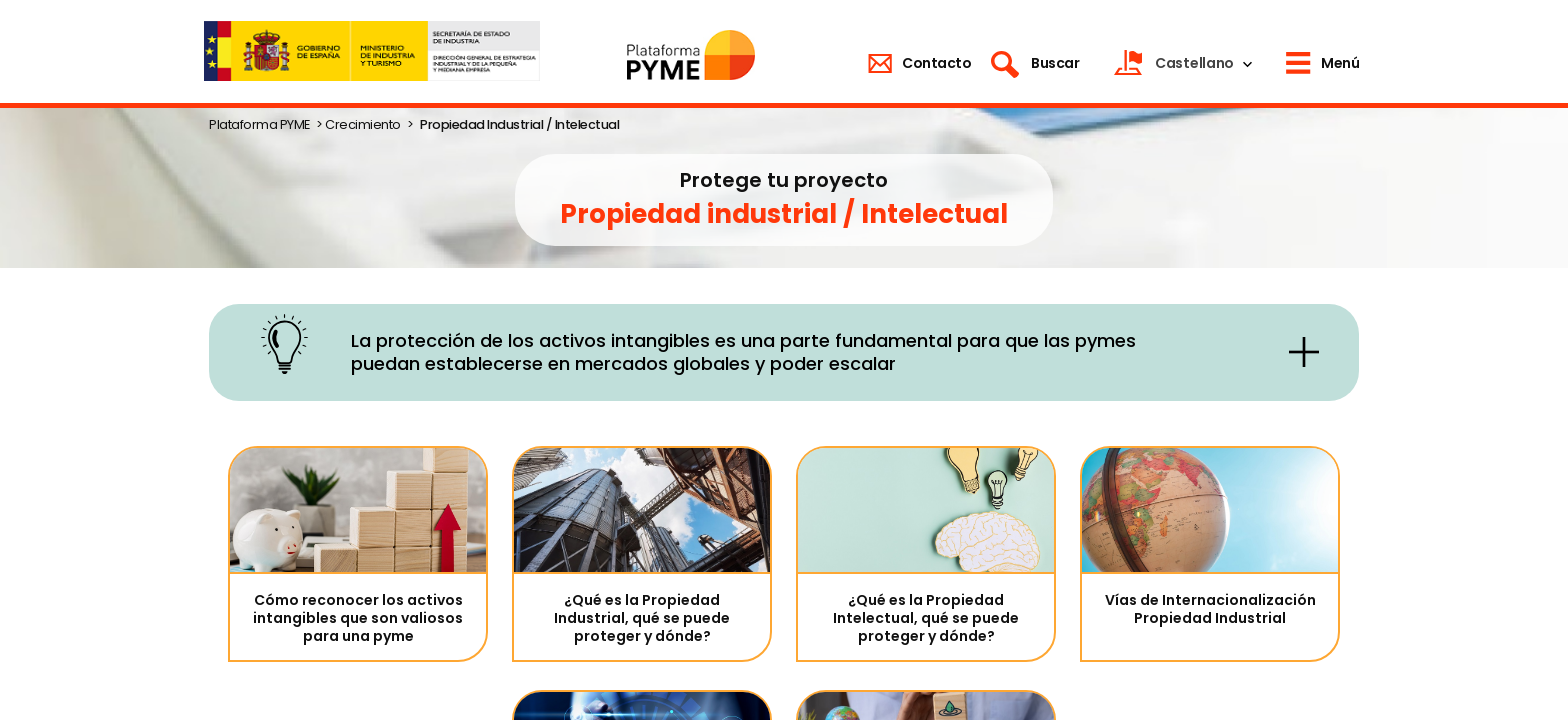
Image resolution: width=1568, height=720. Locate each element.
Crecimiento (363, 124)
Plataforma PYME (259, 124)
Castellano (1194, 63)
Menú (1340, 63)
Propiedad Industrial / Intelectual (519, 124)
